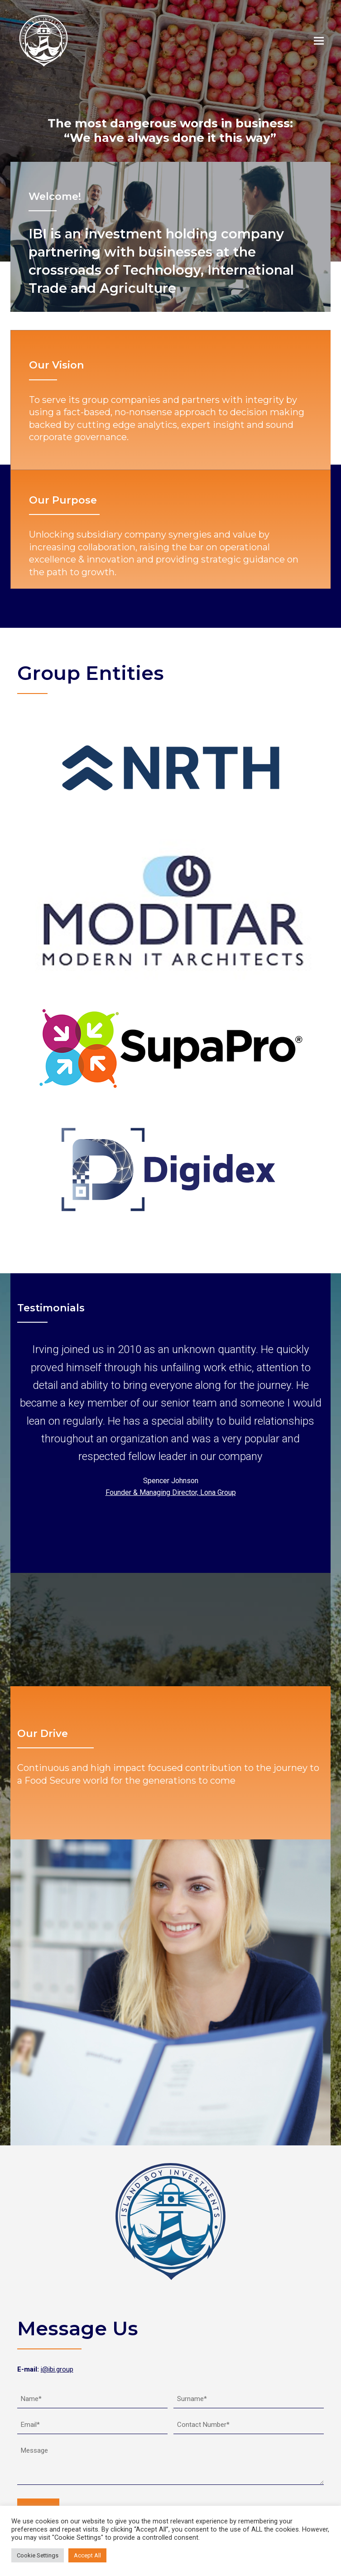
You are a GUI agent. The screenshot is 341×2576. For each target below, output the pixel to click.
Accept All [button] (87, 2555)
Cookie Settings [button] (37, 2555)
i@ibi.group (57, 2369)
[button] (319, 40)
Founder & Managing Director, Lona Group (171, 1492)
